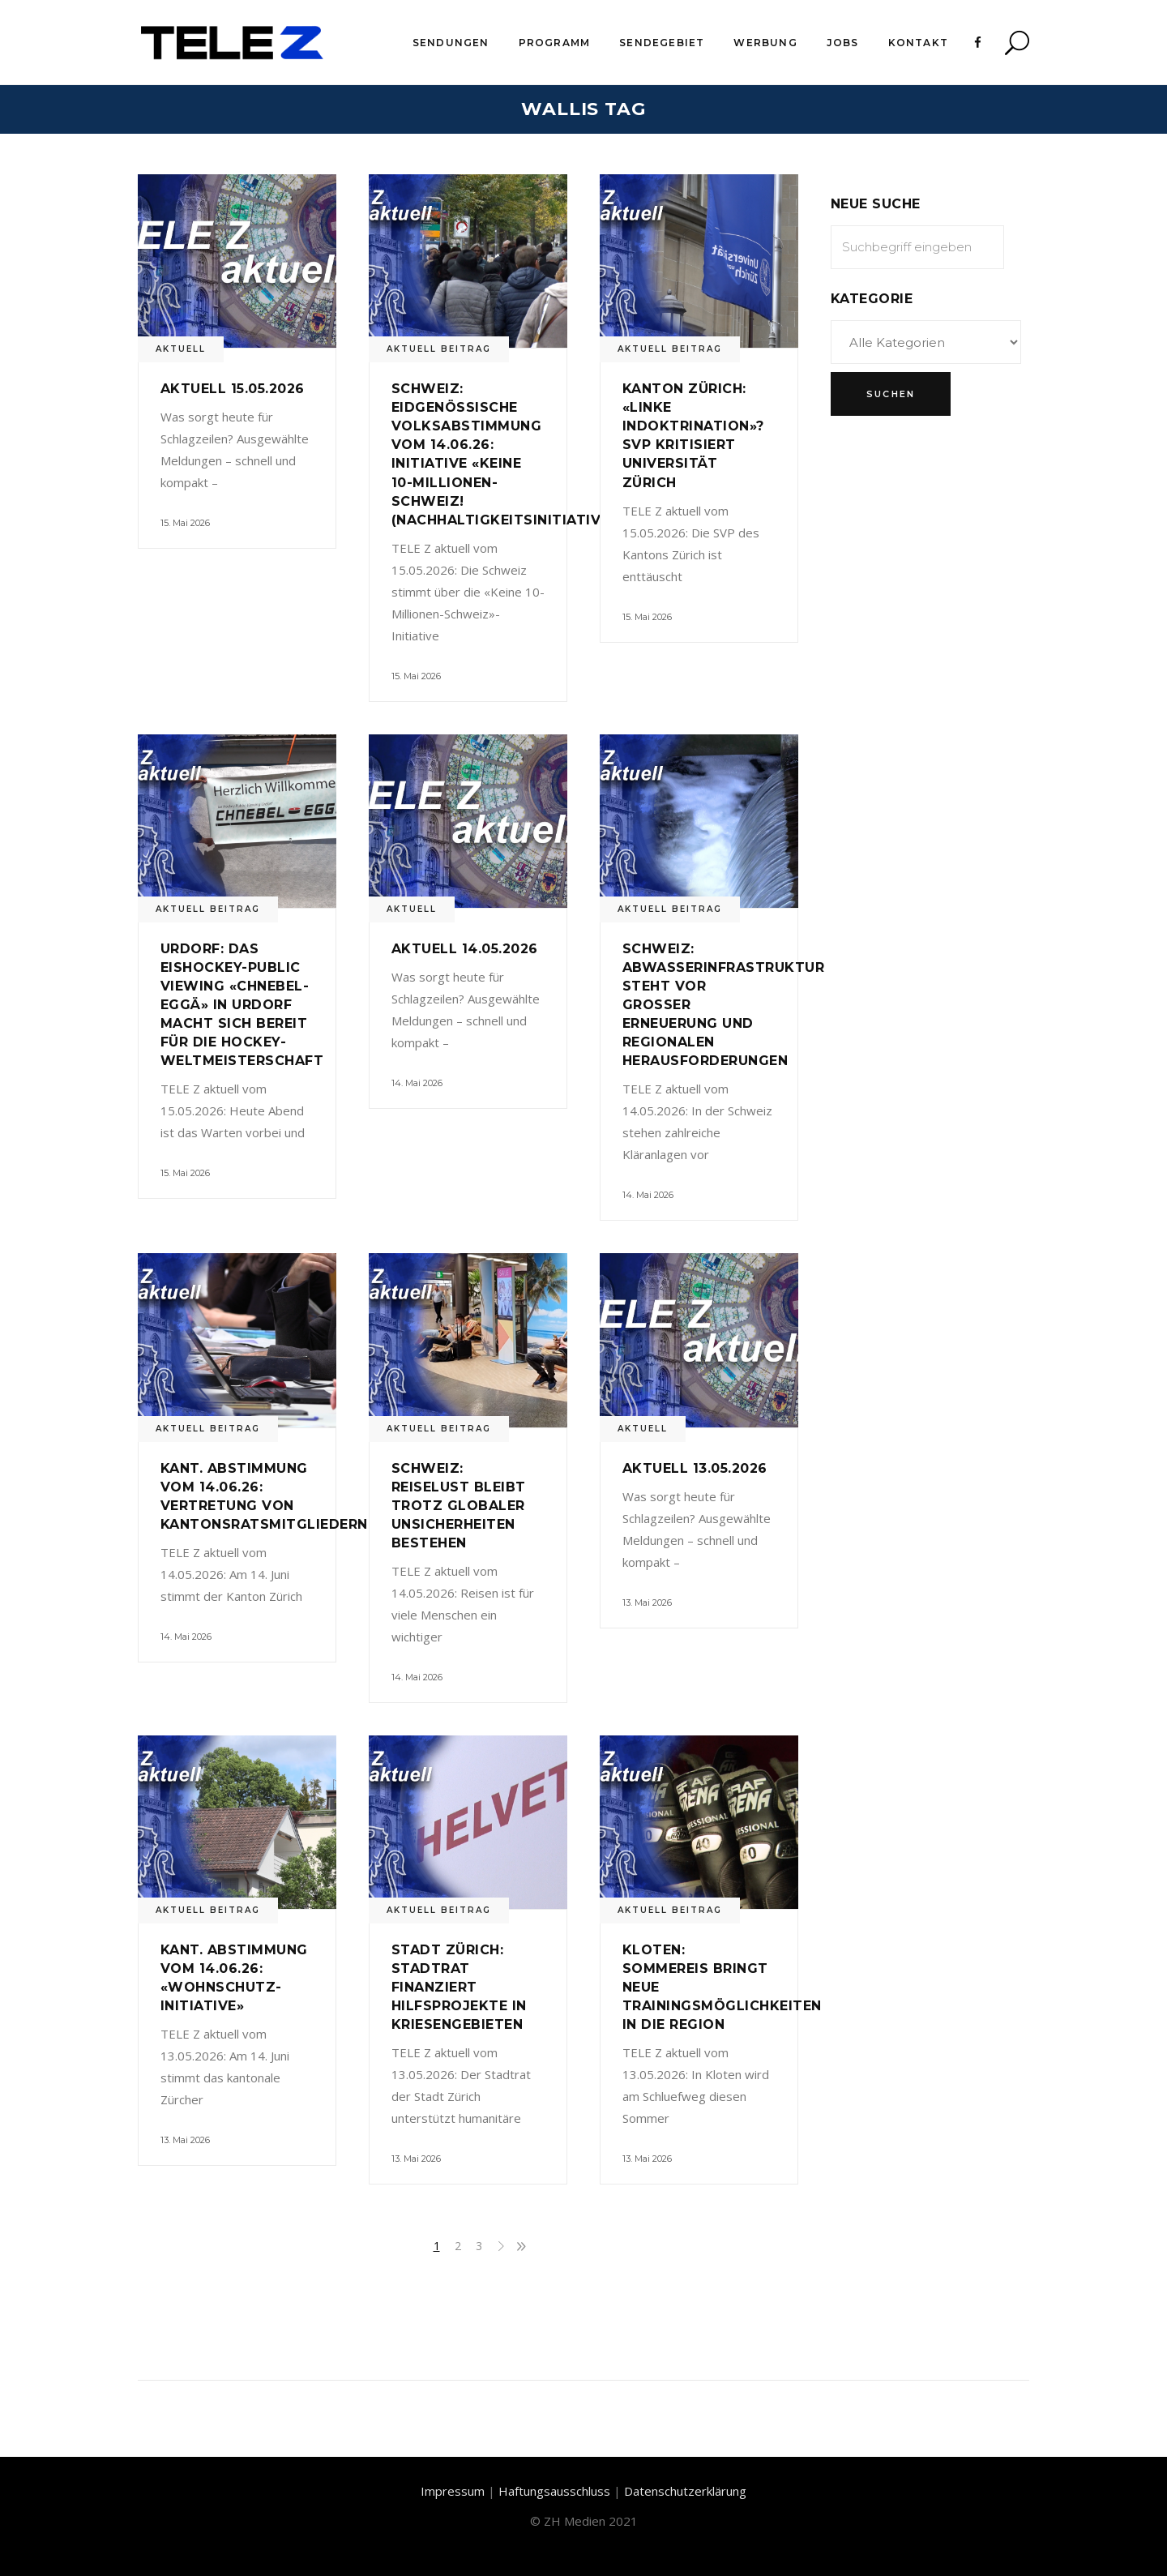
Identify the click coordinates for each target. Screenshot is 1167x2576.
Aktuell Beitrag (439, 349)
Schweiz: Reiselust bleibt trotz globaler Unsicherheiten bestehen (458, 1506)
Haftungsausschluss (554, 2491)
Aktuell (181, 349)
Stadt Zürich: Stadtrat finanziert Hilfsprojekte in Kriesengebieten (459, 1987)
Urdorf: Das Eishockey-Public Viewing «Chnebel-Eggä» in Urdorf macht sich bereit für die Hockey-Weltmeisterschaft (241, 1004)
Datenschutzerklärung (685, 2491)
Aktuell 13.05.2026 (694, 1468)
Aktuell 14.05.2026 (464, 948)
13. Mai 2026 (647, 1602)
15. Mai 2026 (185, 522)
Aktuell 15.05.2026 (232, 388)
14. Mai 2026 (416, 1083)
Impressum (453, 2491)
